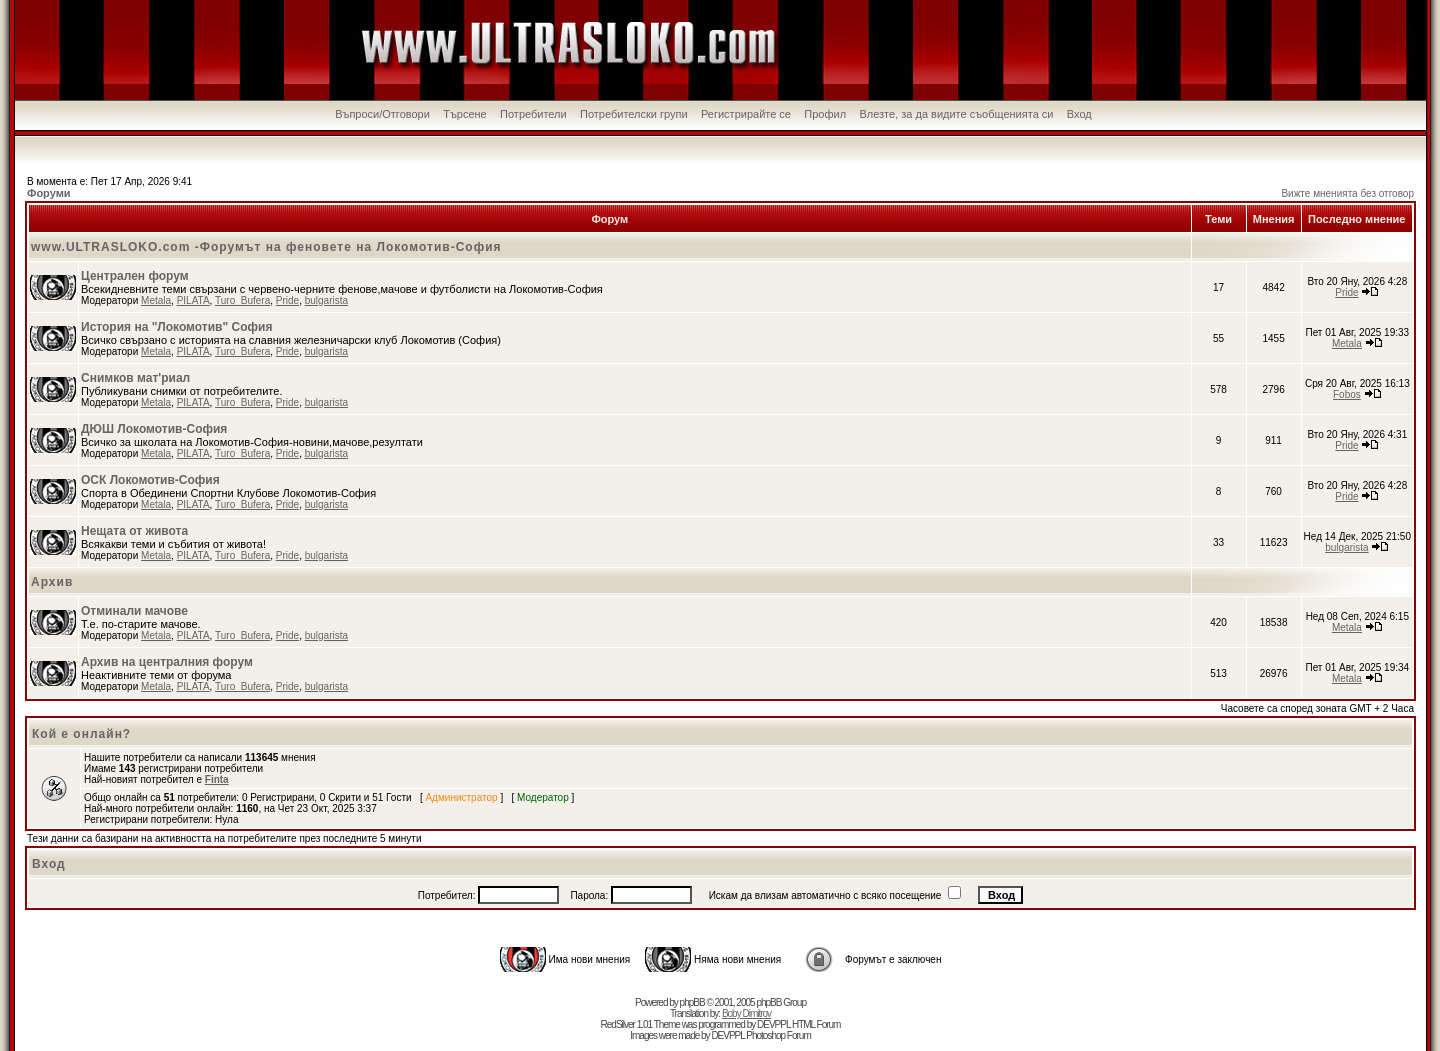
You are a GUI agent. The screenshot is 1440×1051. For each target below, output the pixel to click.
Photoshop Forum (778, 1035)
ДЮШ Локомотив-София (154, 429)
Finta (217, 779)
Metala (156, 300)
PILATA (193, 300)
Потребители (533, 114)
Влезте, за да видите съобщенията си (956, 114)
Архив (52, 582)
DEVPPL (773, 1024)
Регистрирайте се (746, 114)
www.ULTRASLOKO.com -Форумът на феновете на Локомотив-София (266, 247)
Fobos (1347, 394)
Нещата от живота (134, 531)
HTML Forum (816, 1024)
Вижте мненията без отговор (1347, 193)
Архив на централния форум (167, 662)
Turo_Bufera (242, 300)
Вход (1079, 114)
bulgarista (326, 300)
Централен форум (135, 276)
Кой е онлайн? (81, 734)
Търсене (465, 114)
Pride (287, 300)
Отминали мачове (134, 611)
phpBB (692, 1002)
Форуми (49, 193)
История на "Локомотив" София (176, 327)
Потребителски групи (634, 114)
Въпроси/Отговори (382, 114)
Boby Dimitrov (746, 1013)
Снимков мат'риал (135, 378)
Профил (825, 114)
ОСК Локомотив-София (150, 480)
